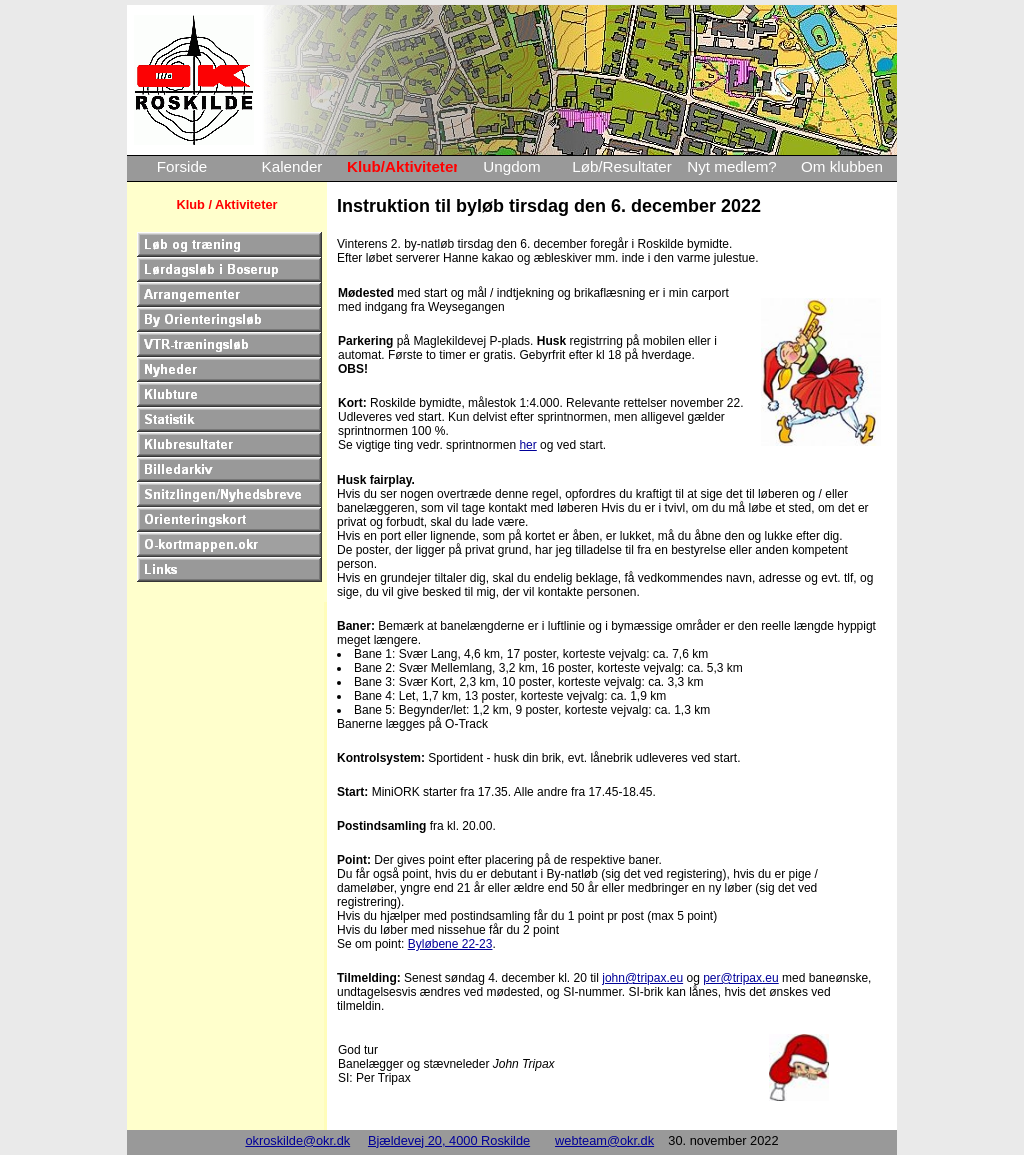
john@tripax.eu (642, 978)
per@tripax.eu (741, 978)
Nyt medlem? (731, 166)
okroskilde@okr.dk (297, 1140)
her (527, 445)
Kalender (292, 166)
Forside (182, 166)
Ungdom (511, 166)
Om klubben (842, 166)
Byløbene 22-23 (450, 944)
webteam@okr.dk (604, 1140)
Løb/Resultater (622, 166)
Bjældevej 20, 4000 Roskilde (449, 1140)
